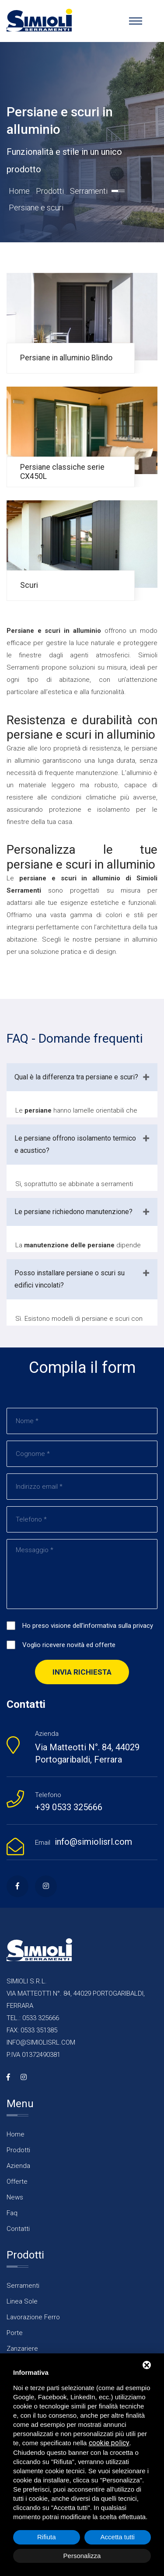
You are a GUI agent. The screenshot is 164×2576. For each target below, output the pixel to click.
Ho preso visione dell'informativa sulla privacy (87, 1626)
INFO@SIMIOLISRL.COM (41, 2042)
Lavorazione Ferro (33, 2317)
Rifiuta (46, 2537)
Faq (12, 2213)
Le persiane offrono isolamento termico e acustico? (75, 1144)
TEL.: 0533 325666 (33, 2018)
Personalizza (82, 2555)
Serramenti (89, 190)
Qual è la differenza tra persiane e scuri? (76, 1077)
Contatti (18, 2229)
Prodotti (50, 190)
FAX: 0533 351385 (32, 2030)
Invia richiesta (82, 1672)
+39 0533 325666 (68, 1807)
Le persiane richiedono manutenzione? (73, 1212)
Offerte (17, 2181)
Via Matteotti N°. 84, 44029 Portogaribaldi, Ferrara (87, 1753)
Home (19, 190)
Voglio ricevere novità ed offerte (68, 1645)
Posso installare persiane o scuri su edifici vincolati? (69, 1279)
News (15, 2197)
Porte (15, 2333)
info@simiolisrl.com (93, 1841)
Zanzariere (22, 2349)
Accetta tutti (118, 2537)
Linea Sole (22, 2301)
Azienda (18, 2166)
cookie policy (109, 2443)
